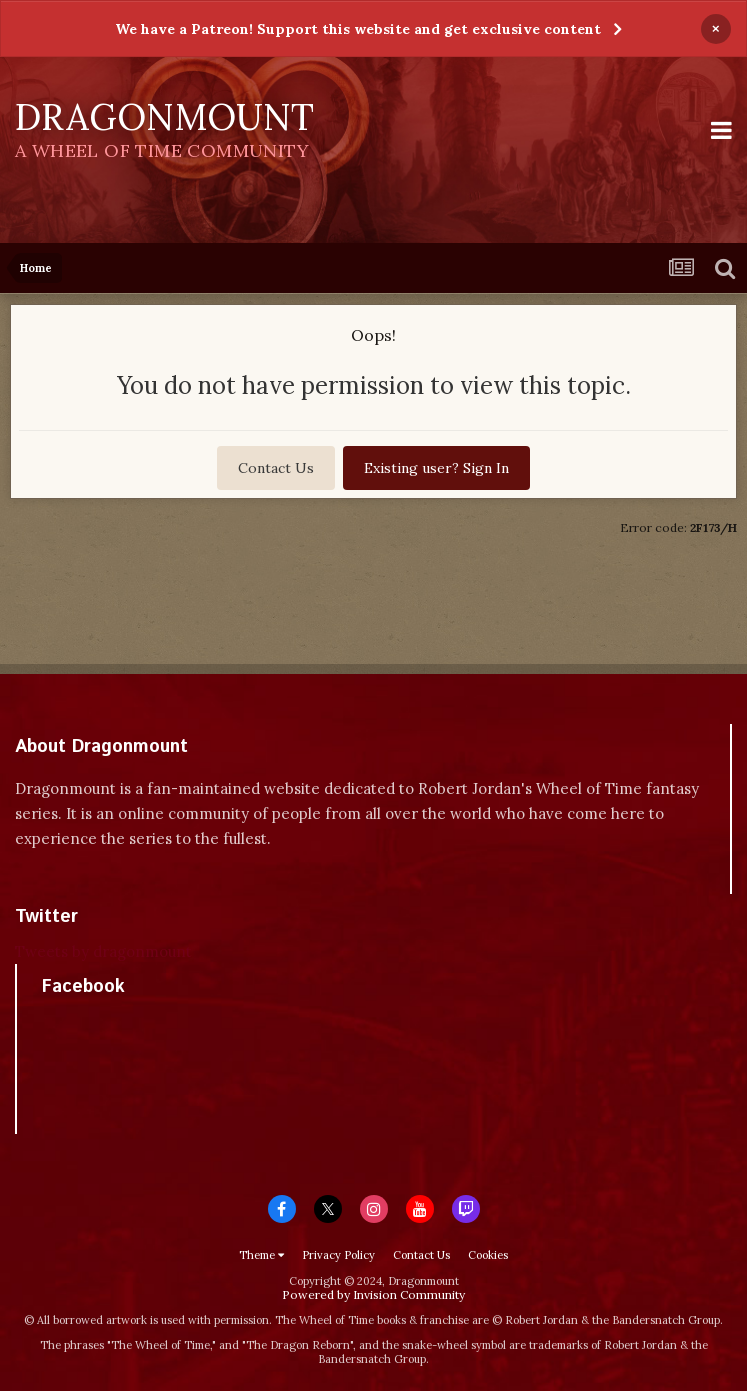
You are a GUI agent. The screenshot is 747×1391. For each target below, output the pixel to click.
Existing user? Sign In (436, 468)
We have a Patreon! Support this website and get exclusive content (358, 29)
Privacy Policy (338, 1255)
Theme (261, 1255)
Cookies (488, 1255)
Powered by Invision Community (373, 1294)
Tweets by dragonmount (103, 951)
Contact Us (276, 468)
